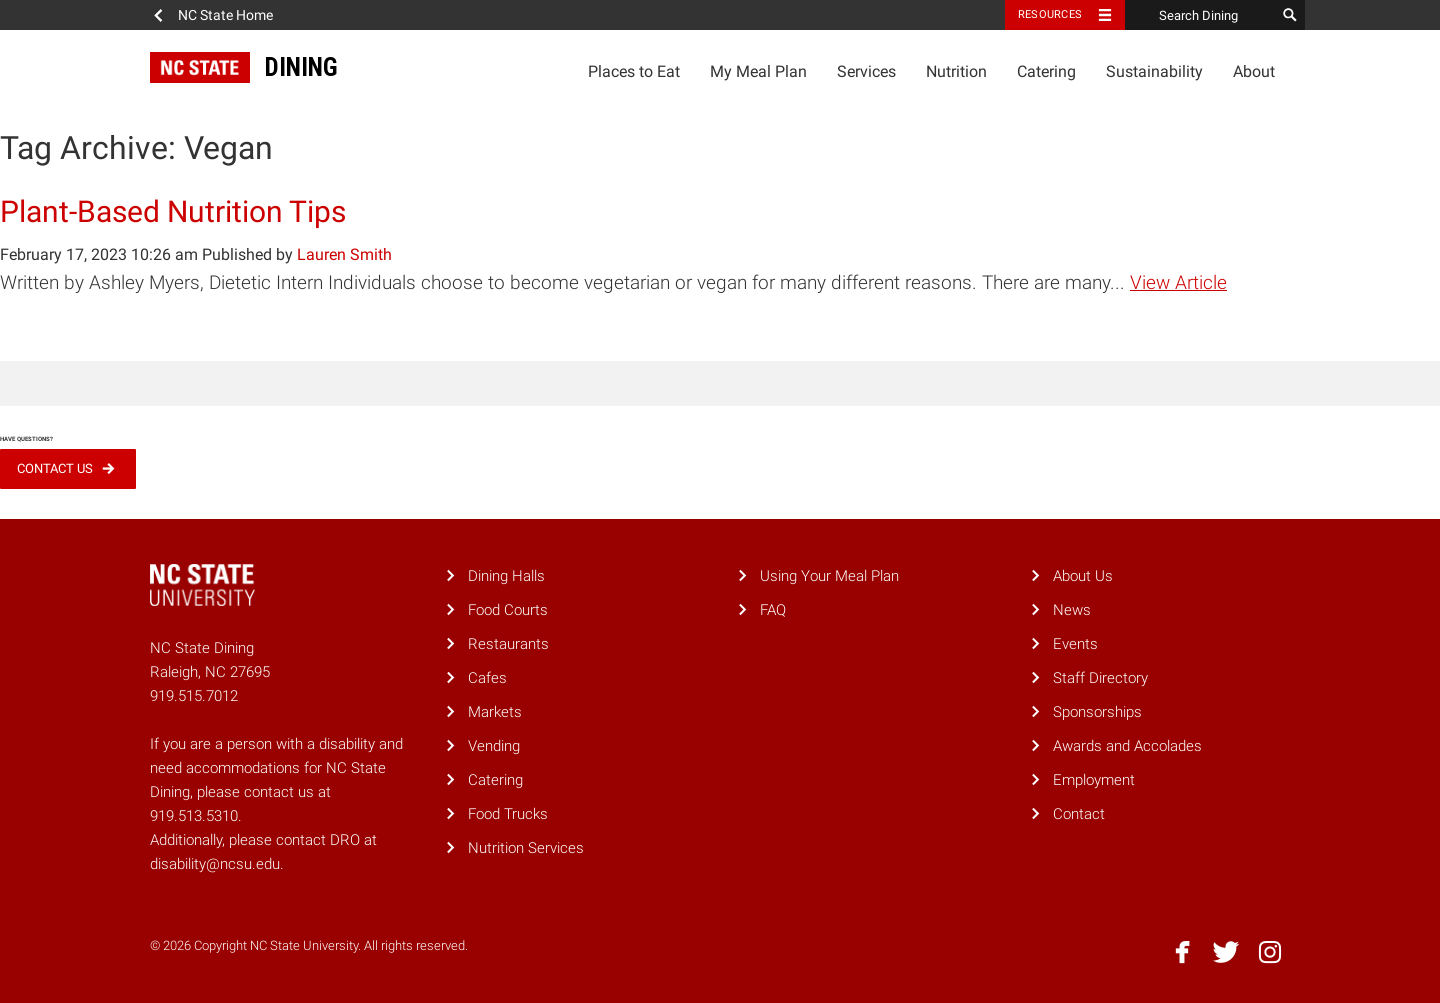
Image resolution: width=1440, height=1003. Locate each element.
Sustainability (1154, 71)
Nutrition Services (526, 848)
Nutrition (956, 71)
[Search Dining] (1200, 15)
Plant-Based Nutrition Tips (173, 211)
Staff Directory (1100, 678)
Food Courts (508, 610)
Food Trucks (508, 814)
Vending (494, 746)
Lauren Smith (344, 254)
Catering (1046, 71)
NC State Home (225, 15)
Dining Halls (506, 576)
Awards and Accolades (1127, 746)
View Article (1178, 282)
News (1072, 610)
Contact (1079, 814)
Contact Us (55, 468)
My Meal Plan (758, 71)
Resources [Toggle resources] (1050, 14)
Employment (1094, 780)
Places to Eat (634, 71)
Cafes (487, 678)
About (1254, 71)
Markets (495, 712)
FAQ (773, 610)
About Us (1083, 576)
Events (1075, 644)
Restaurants (508, 644)
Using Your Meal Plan (829, 576)
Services (866, 71)
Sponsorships (1097, 712)
